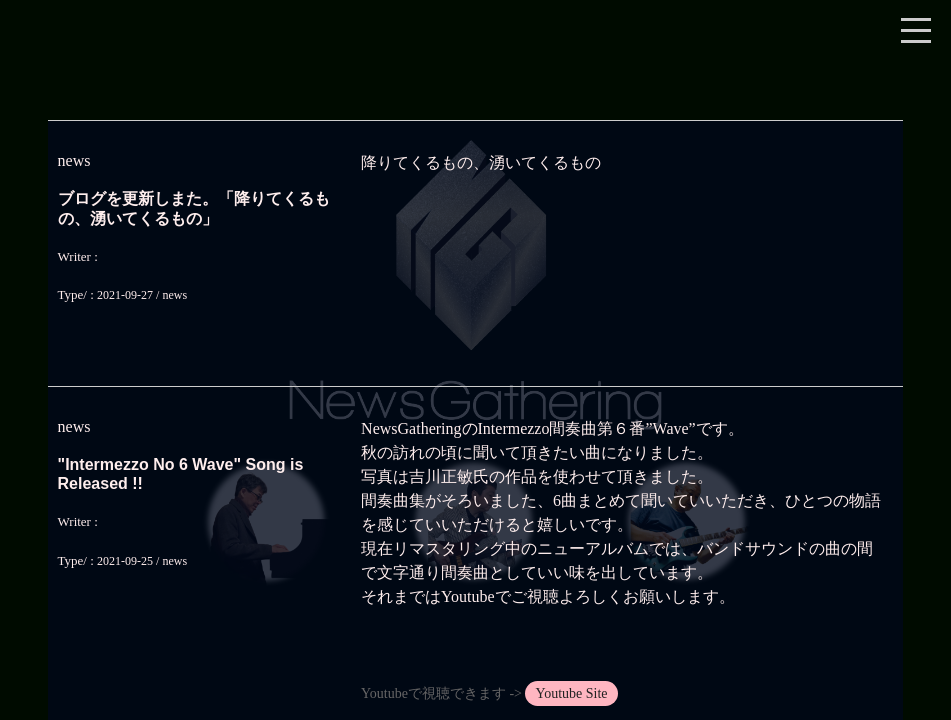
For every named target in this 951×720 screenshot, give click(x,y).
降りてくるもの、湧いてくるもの (481, 162)
